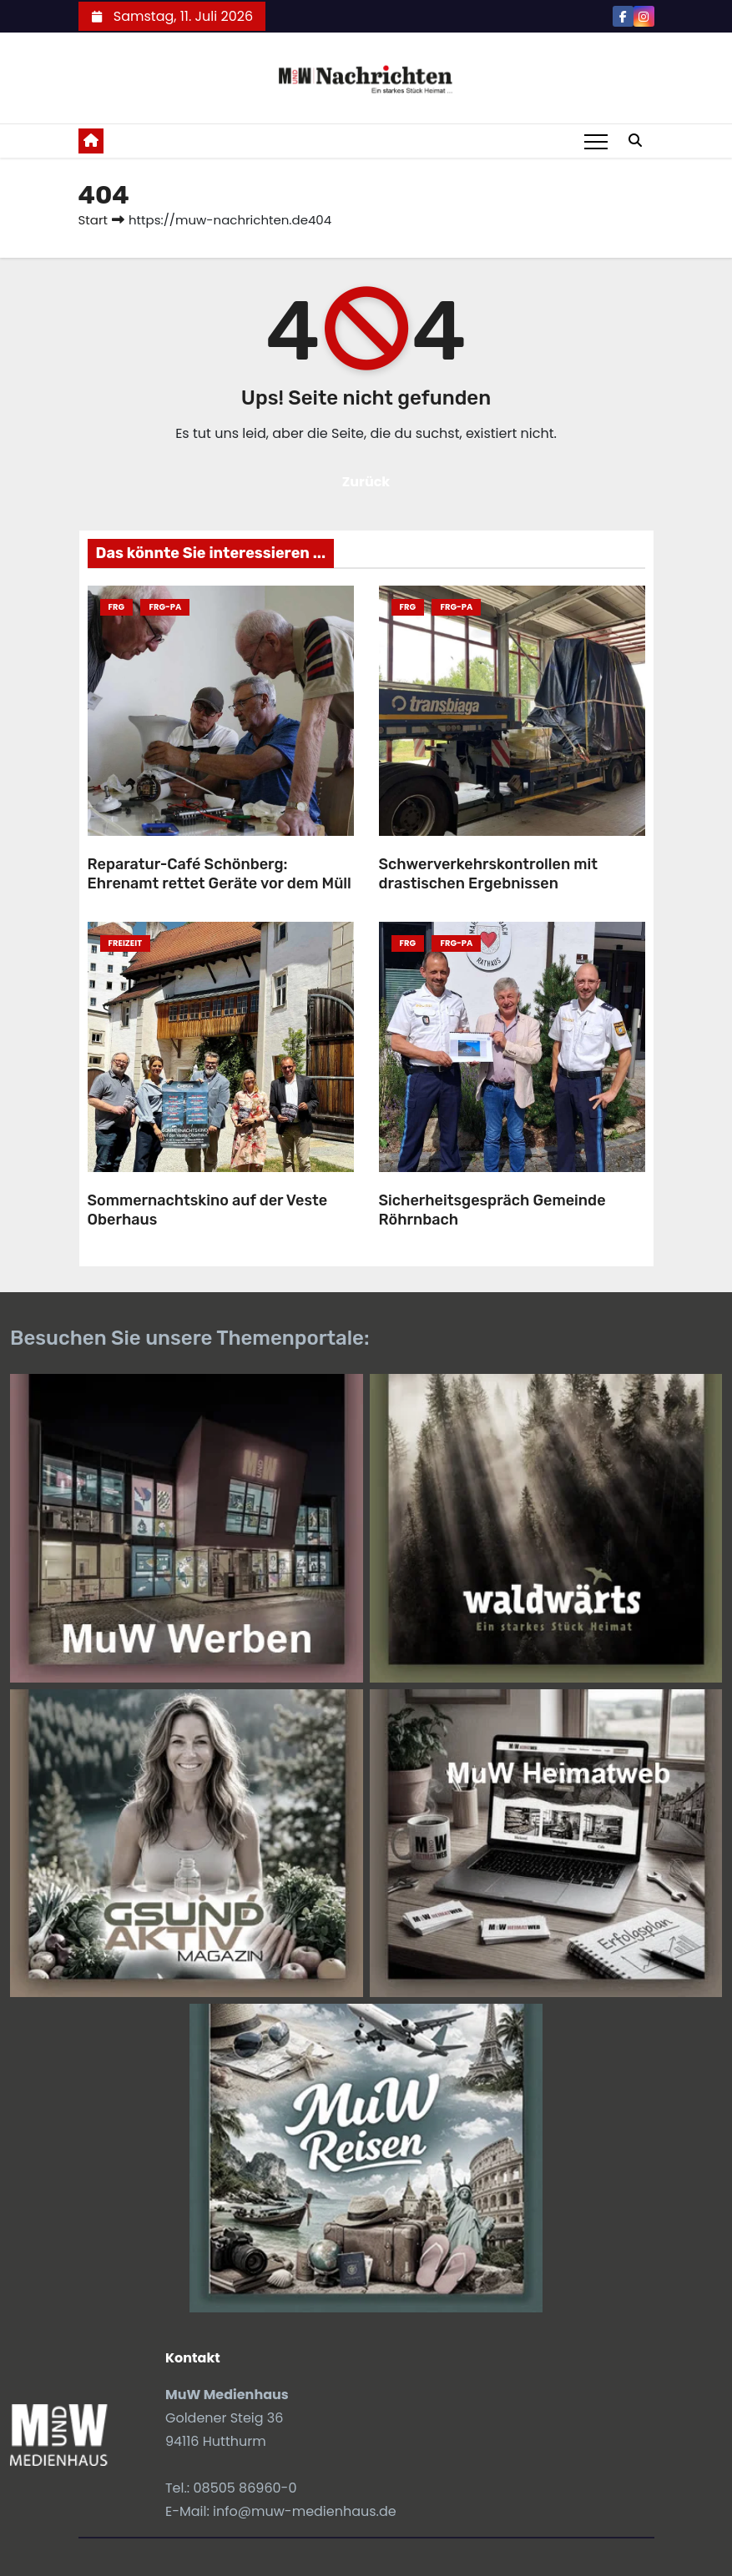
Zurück (366, 481)
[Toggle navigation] (596, 141)
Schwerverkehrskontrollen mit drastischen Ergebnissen (488, 874)
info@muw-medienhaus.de (304, 2511)
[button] (635, 140)
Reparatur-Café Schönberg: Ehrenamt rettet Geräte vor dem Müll (219, 874)
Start (93, 220)
